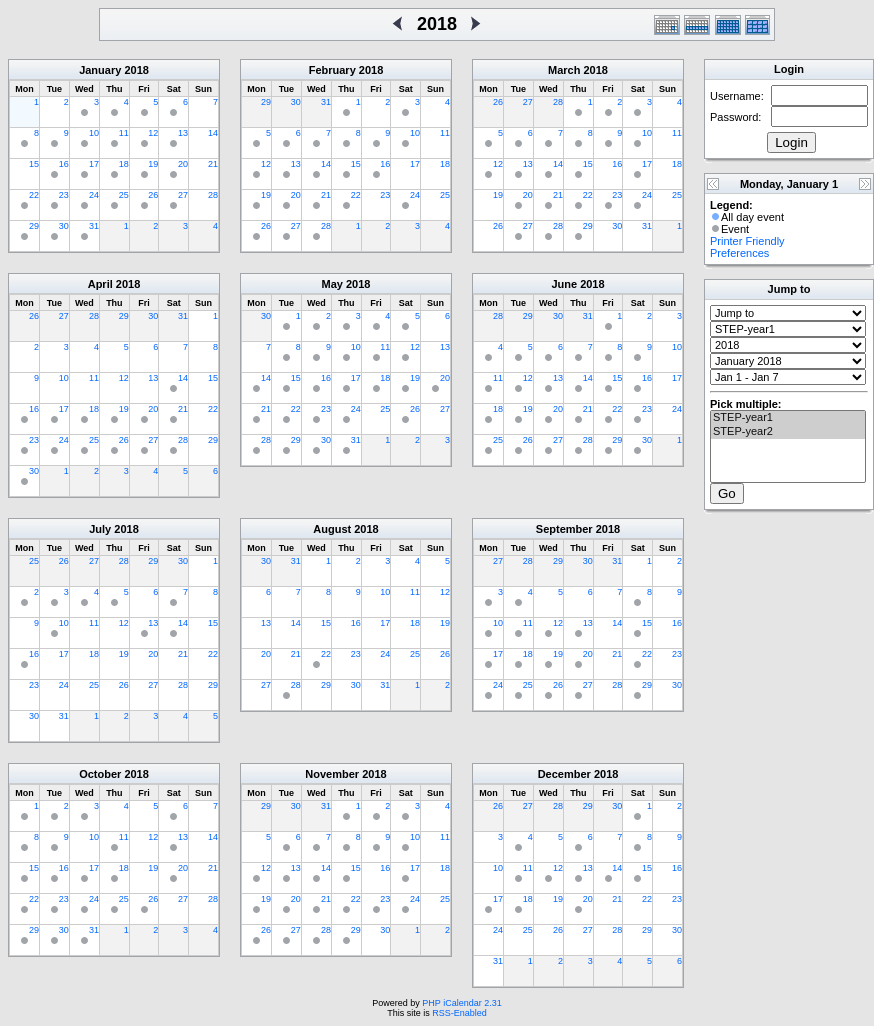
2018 (136, 70)
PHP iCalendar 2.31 (461, 1003)
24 (94, 195)
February (332, 70)
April (100, 284)
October (100, 774)
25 (124, 195)
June (564, 284)
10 (94, 133)
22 (34, 195)
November (332, 774)
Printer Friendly (747, 241)
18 (124, 164)
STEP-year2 (788, 432)
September (564, 529)
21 (213, 164)
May (332, 284)
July (100, 529)
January (100, 70)
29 (34, 226)
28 (213, 195)
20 (183, 164)
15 (34, 164)
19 (153, 164)
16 (64, 164)
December (564, 774)
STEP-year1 (788, 418)
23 (64, 195)
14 (213, 133)
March (564, 70)
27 (183, 195)
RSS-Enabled (459, 1013)
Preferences (739, 253)
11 (124, 133)
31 (94, 226)
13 (183, 133)
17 (94, 164)
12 (153, 133)
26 (153, 195)
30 (64, 226)
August (332, 529)
